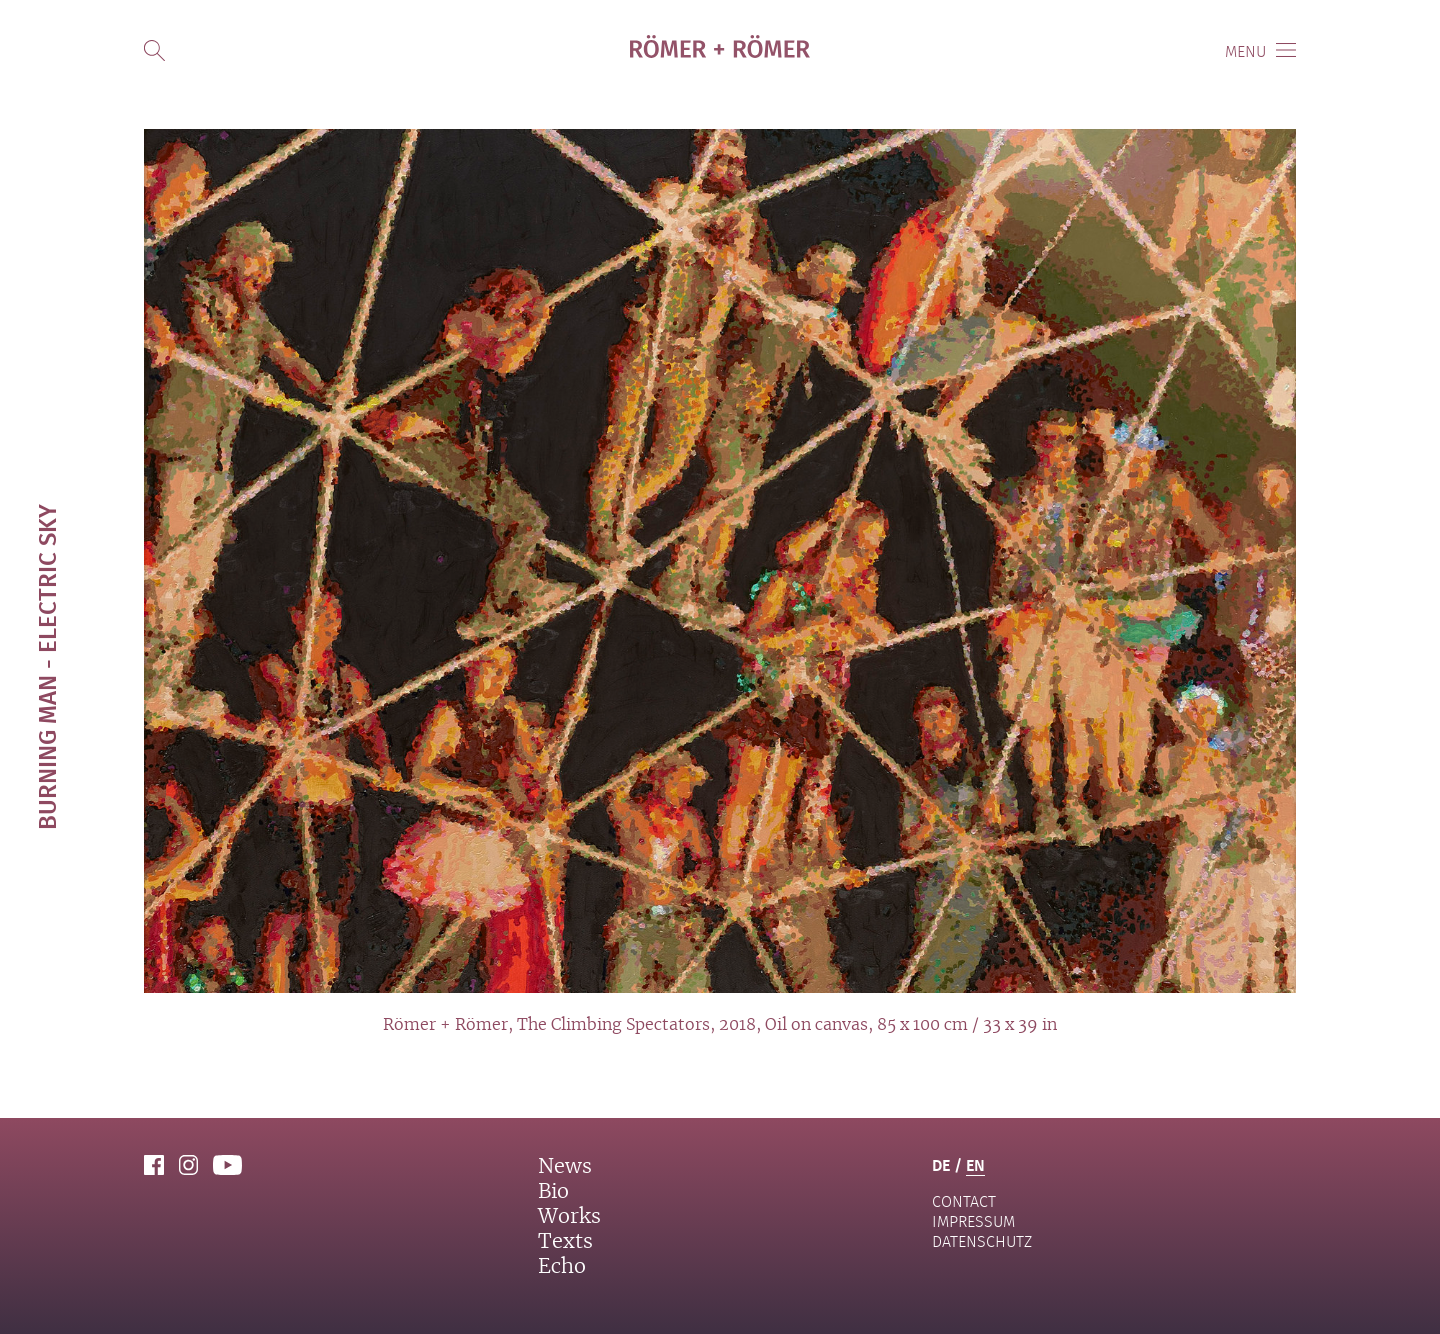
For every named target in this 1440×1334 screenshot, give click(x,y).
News (565, 1167)
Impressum (973, 1221)
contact (964, 1201)
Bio (553, 1192)
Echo (562, 1267)
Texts (565, 1242)
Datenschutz (982, 1241)
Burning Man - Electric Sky (46, 667)
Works (569, 1217)
